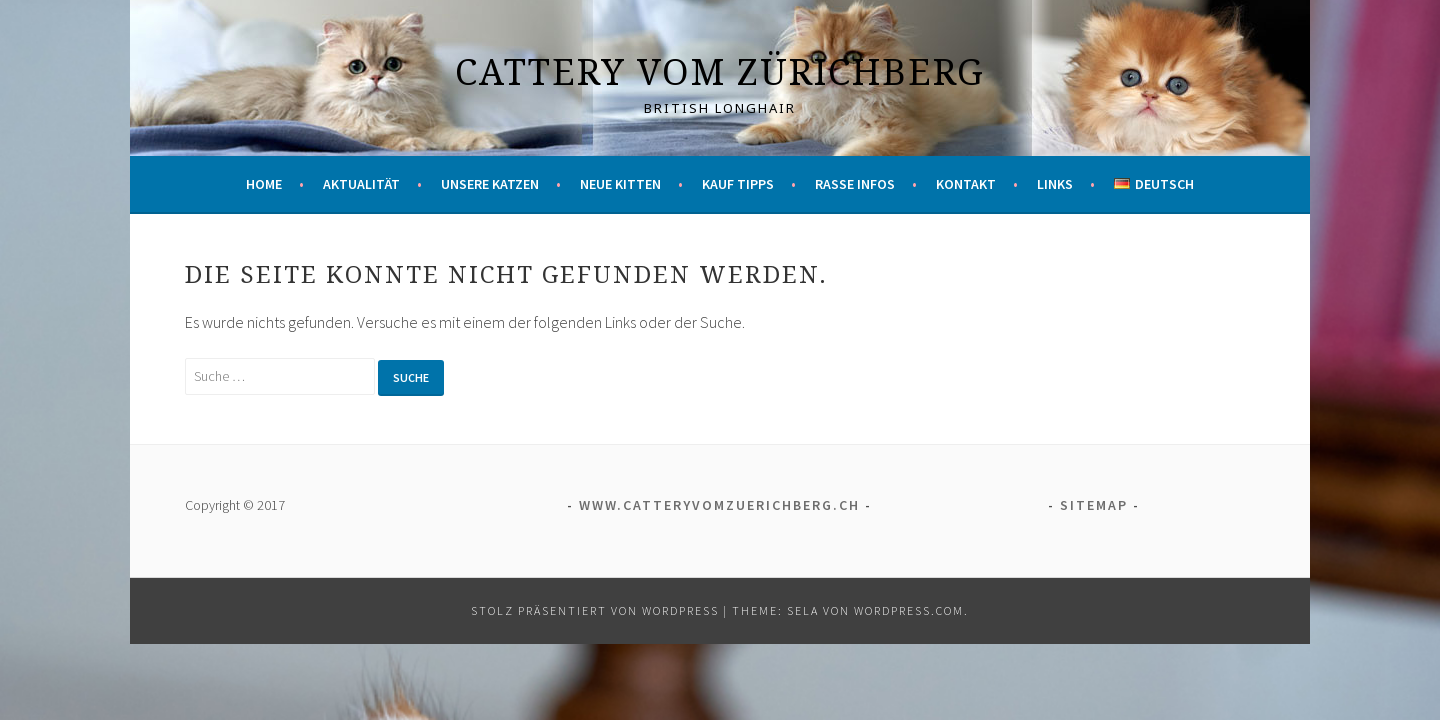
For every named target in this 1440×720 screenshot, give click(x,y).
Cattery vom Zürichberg (720, 71)
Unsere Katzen (490, 184)
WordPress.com (909, 610)
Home (264, 184)
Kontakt (966, 184)
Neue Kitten (620, 184)
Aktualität (361, 184)
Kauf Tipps (738, 184)
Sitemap (1094, 505)
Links (1055, 184)
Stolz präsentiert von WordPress (595, 610)
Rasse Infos (855, 184)
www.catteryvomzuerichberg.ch (719, 505)
